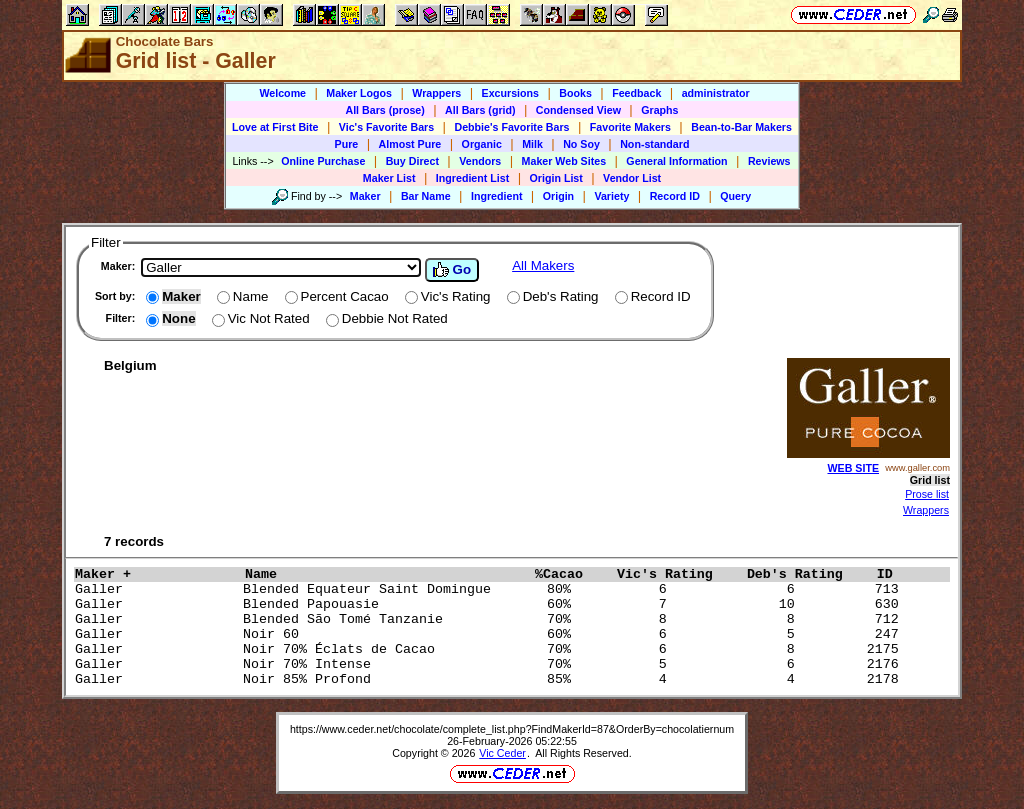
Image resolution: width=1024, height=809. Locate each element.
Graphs (659, 110)
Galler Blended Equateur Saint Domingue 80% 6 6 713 (491, 589)
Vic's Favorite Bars (386, 127)
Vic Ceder (502, 753)
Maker (365, 196)
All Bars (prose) (384, 110)
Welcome (282, 93)
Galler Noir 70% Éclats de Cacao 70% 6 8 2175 (491, 649)
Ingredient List (472, 178)
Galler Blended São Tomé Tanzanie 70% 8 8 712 (491, 619)
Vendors (480, 161)
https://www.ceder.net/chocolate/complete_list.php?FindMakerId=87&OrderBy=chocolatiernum (512, 729)
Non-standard (654, 144)
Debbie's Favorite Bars (511, 127)
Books (575, 93)
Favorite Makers (630, 127)
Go (452, 270)
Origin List (556, 178)
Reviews (769, 161)
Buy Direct (412, 161)
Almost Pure (410, 144)
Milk (532, 144)
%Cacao (571, 574)
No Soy (581, 144)
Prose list (927, 494)
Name (385, 574)
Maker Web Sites (564, 161)
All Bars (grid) (480, 110)
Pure (347, 144)
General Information (676, 161)
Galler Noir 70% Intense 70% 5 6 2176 (491, 664)
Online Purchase (323, 161)
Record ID (675, 196)
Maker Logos (359, 93)
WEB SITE (854, 468)
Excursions (510, 93)
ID (893, 574)
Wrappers (436, 93)
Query (735, 196)
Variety (611, 196)
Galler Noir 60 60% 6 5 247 (491, 634)
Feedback (636, 93)
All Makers (543, 265)
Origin (558, 196)
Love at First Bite (275, 127)
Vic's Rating (677, 574)
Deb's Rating (807, 574)
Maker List (389, 178)
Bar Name (426, 196)
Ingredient (497, 196)
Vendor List (632, 178)
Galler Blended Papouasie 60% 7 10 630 (491, 604)
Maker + (155, 574)
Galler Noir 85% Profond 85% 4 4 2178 (491, 679)
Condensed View (578, 110)
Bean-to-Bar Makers (741, 127)
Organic (482, 144)
